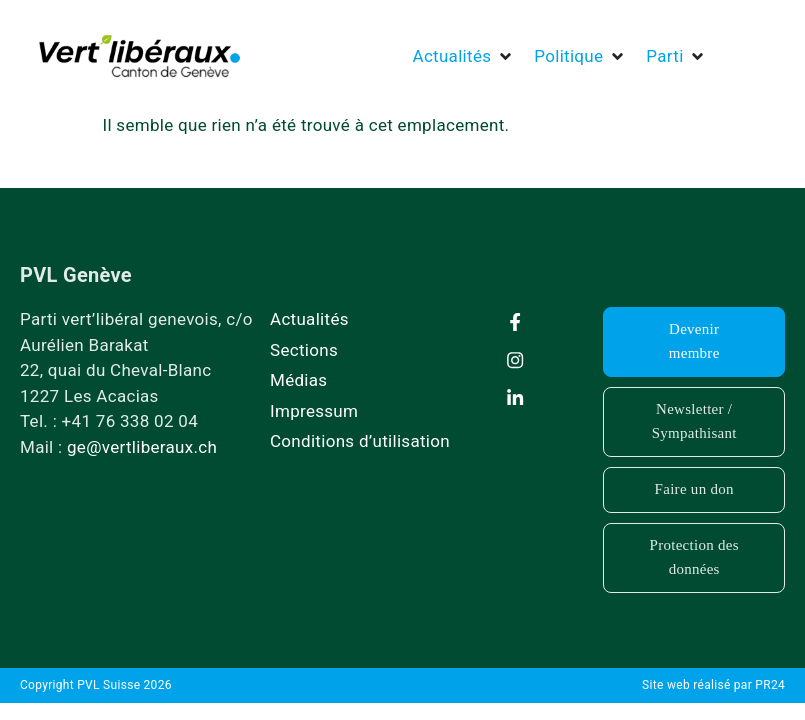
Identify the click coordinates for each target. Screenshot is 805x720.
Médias (298, 380)
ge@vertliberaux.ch (142, 447)
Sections (304, 350)
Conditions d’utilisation (360, 441)
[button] (464, 57)
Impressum (314, 411)
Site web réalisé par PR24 (713, 685)
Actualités (309, 319)
